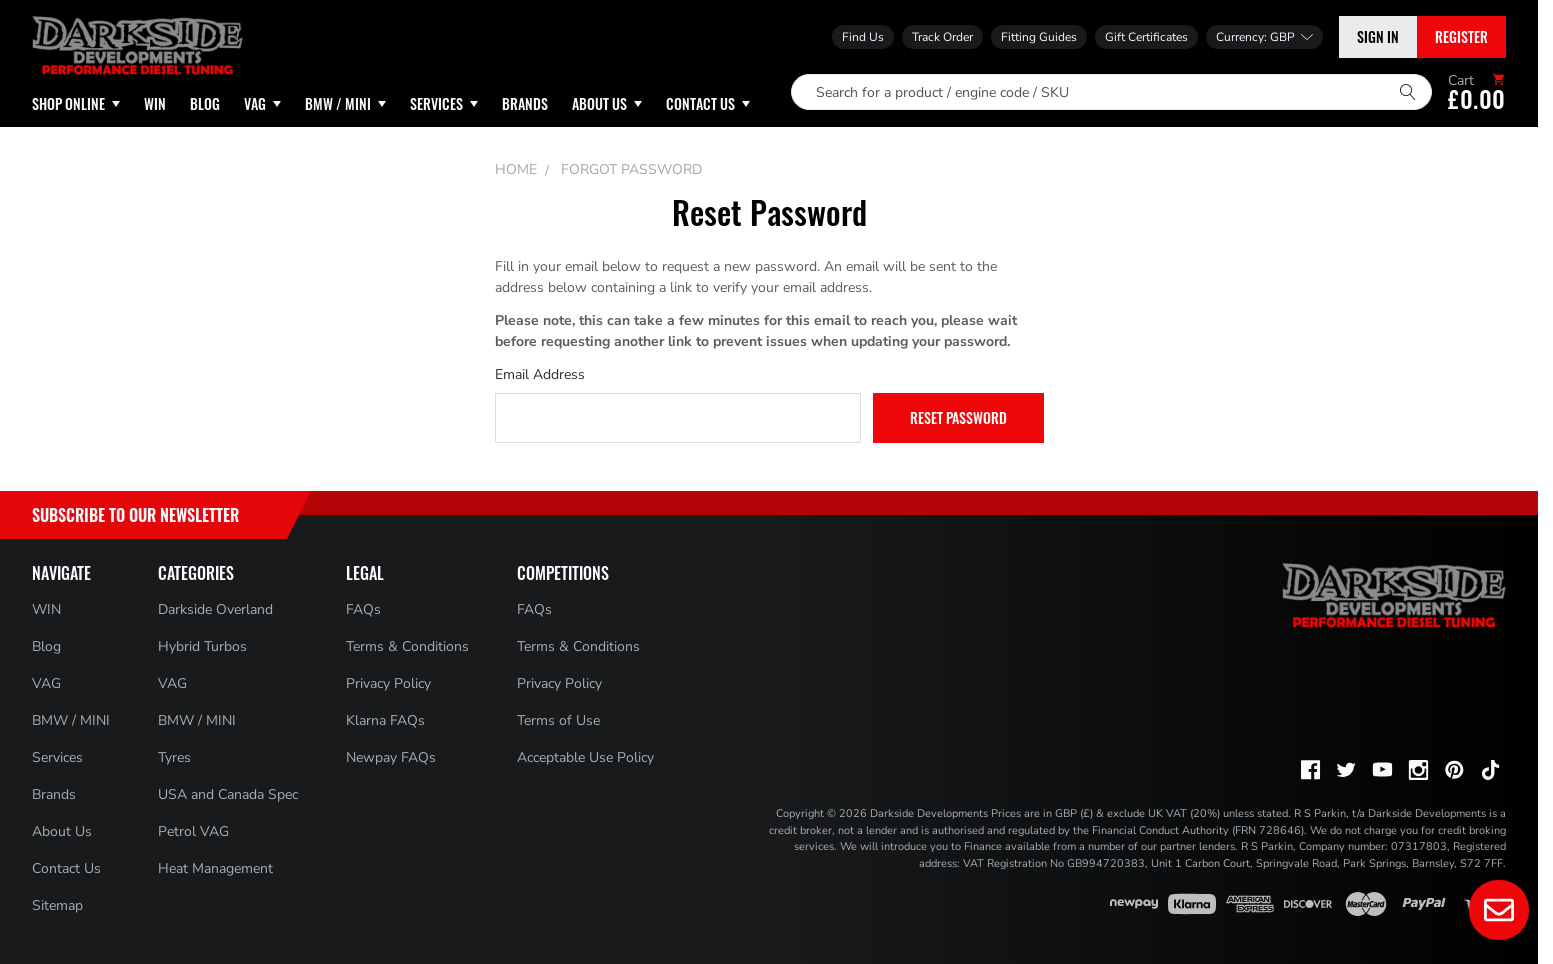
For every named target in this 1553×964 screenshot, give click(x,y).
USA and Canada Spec (228, 794)
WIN (46, 609)
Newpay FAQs (391, 757)
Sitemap (57, 905)
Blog (46, 646)
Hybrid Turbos (202, 646)
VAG (46, 683)
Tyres (174, 757)
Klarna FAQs (385, 720)
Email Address (540, 374)
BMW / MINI (71, 720)
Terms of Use (558, 720)
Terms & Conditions (407, 646)
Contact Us (66, 868)
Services (57, 757)
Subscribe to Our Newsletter (135, 515)
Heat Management (215, 868)
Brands (54, 794)
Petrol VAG (193, 831)
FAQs (363, 609)
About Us (62, 831)
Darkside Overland (215, 609)
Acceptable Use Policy (585, 757)
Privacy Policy (388, 683)
